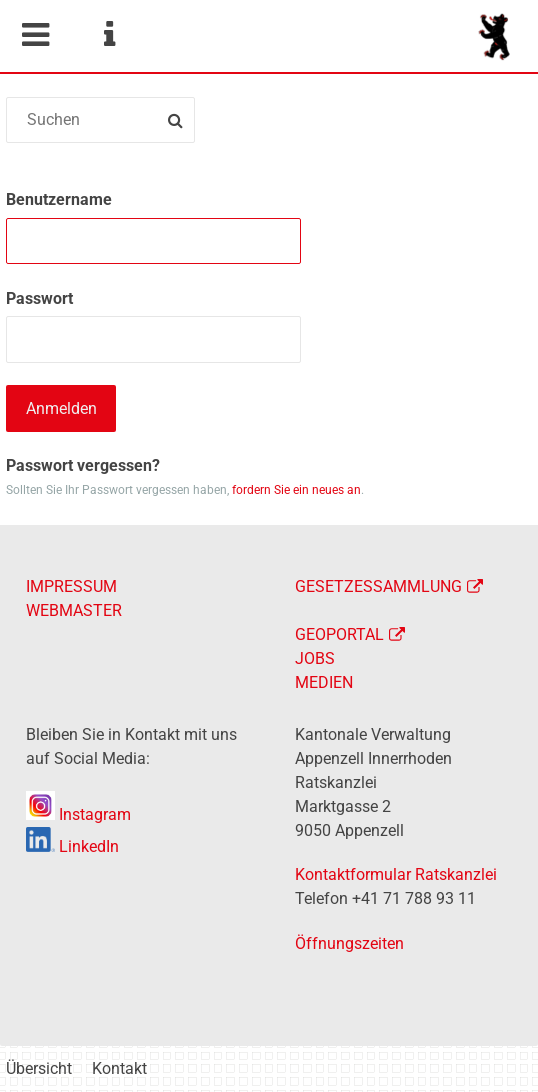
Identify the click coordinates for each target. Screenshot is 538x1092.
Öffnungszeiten (349, 943)
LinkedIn (72, 846)
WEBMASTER (74, 610)
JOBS (315, 658)
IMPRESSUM (71, 586)
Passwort (39, 298)
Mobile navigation (35, 35)
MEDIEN (324, 682)
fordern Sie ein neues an (296, 490)
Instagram (78, 814)
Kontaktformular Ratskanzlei (396, 874)
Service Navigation (109, 35)
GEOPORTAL (339, 634)
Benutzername (59, 199)
